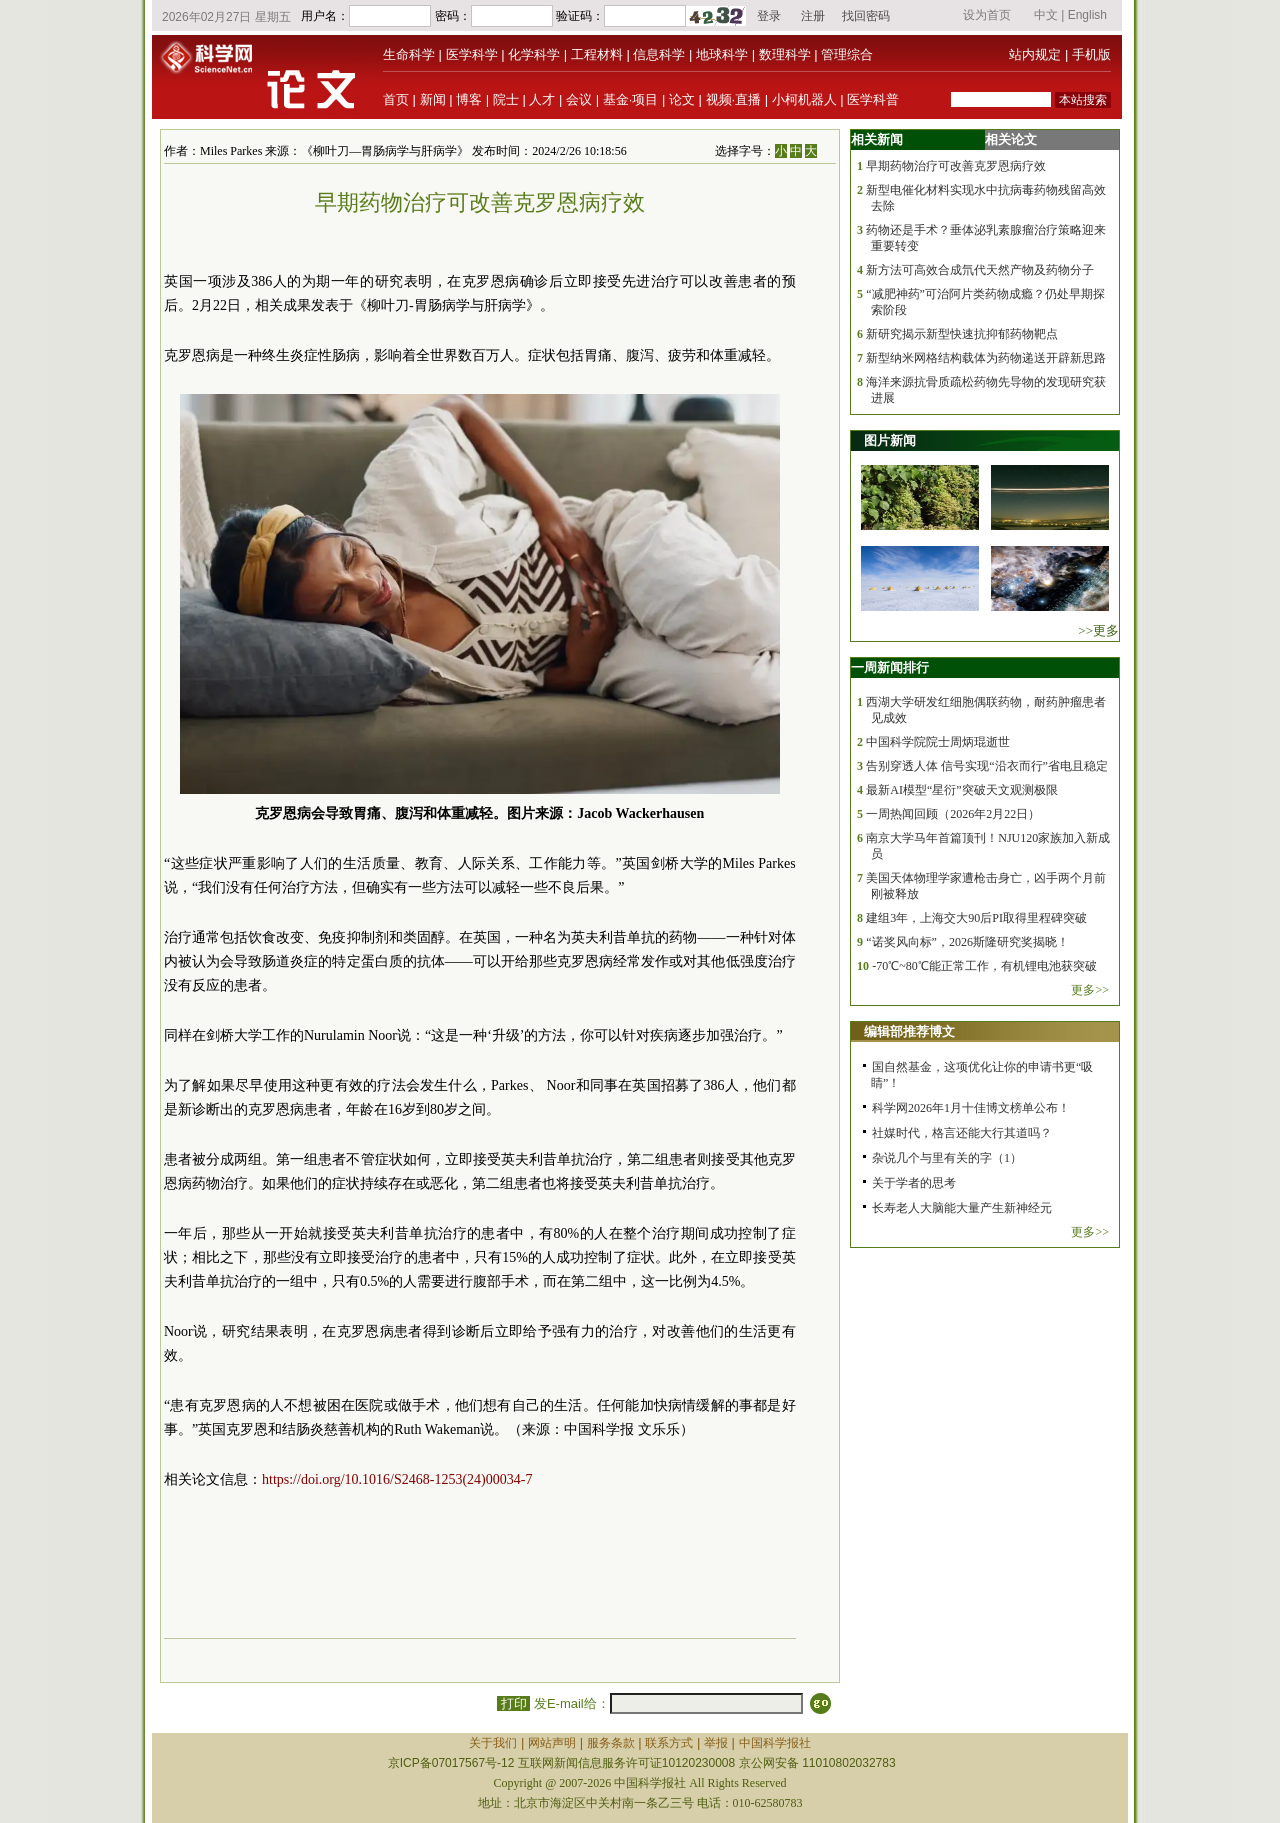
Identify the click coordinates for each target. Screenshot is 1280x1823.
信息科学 (659, 54)
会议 (579, 99)
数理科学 (785, 54)
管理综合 (847, 54)
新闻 (433, 99)
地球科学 (722, 54)
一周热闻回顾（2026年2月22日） (953, 814)
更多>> (1090, 990)
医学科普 (873, 99)
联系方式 (669, 1743)
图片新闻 (890, 440)
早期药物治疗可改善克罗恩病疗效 (956, 166)
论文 (682, 99)
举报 (716, 1743)
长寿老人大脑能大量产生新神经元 (962, 1208)
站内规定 (1035, 54)
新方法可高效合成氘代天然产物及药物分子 (980, 270)
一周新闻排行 (890, 667)
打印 (513, 1703)
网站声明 (552, 1743)
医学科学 (472, 54)
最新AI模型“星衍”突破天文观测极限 (961, 790)
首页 (396, 99)
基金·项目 (631, 99)
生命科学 (409, 54)
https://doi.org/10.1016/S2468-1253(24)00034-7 (397, 1479)
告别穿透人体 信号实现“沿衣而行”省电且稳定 (987, 766)
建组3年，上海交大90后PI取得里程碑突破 (976, 918)
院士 (506, 99)
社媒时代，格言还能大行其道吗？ (962, 1133)
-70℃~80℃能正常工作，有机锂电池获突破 (984, 966)
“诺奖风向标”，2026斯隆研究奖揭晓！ (967, 942)
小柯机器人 (804, 99)
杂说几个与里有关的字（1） (947, 1158)
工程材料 (597, 54)
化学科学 (534, 54)
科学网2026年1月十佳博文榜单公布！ (971, 1108)
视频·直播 (734, 99)
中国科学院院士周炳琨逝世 (938, 742)
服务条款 (611, 1743)
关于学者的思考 (914, 1183)
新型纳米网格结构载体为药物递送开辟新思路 (986, 358)
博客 (469, 99)
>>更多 (1098, 630)
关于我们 (493, 1743)
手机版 (1091, 54)
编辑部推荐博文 (909, 1031)
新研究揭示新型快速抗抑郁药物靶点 (962, 334)
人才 (542, 99)
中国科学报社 (775, 1743)
